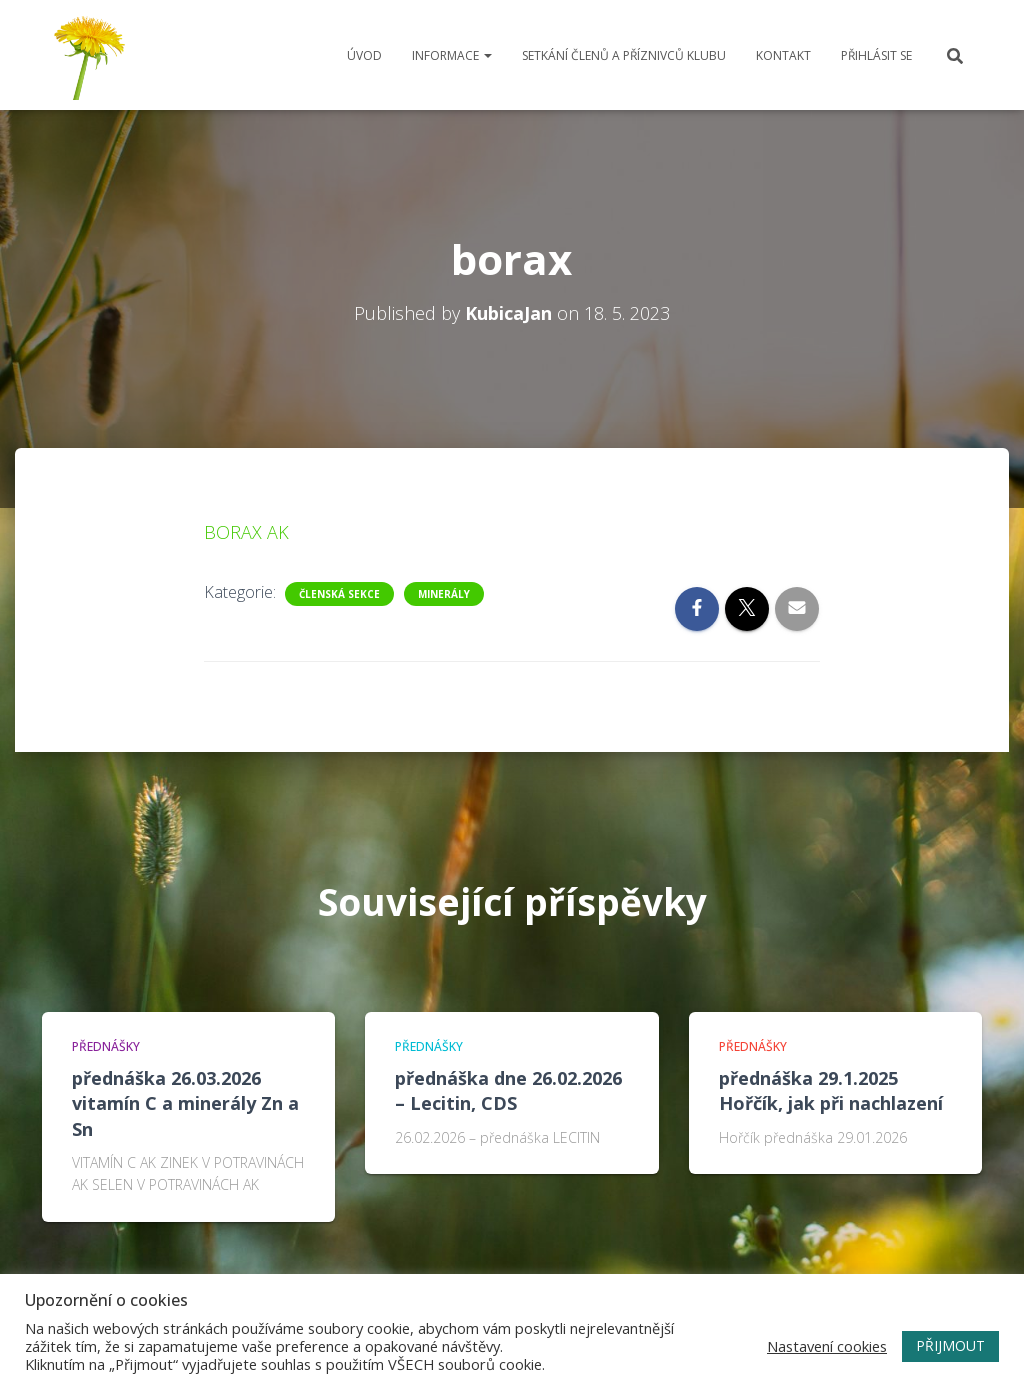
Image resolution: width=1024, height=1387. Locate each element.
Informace (452, 55)
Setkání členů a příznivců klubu (624, 55)
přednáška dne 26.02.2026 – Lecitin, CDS (508, 1090)
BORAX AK (246, 532)
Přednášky (106, 1046)
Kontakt (783, 55)
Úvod (364, 55)
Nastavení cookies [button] (827, 1346)
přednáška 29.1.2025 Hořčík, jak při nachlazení (831, 1090)
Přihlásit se (876, 55)
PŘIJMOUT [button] (950, 1345)
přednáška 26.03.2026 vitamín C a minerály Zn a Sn (185, 1103)
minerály (444, 594)
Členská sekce (339, 594)
